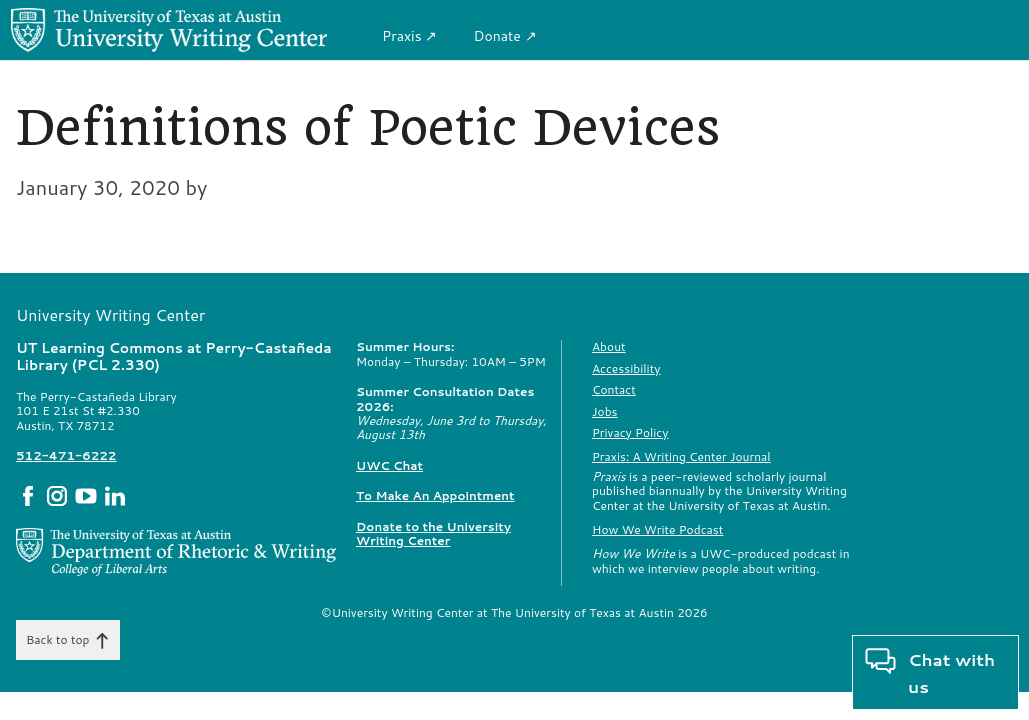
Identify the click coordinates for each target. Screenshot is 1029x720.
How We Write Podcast (657, 529)
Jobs (605, 411)
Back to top (68, 640)
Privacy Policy (630, 432)
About (609, 346)
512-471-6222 (66, 455)
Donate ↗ (504, 36)
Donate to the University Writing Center (433, 533)
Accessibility (626, 368)
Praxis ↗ (409, 36)
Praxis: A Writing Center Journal (681, 456)
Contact (614, 389)
